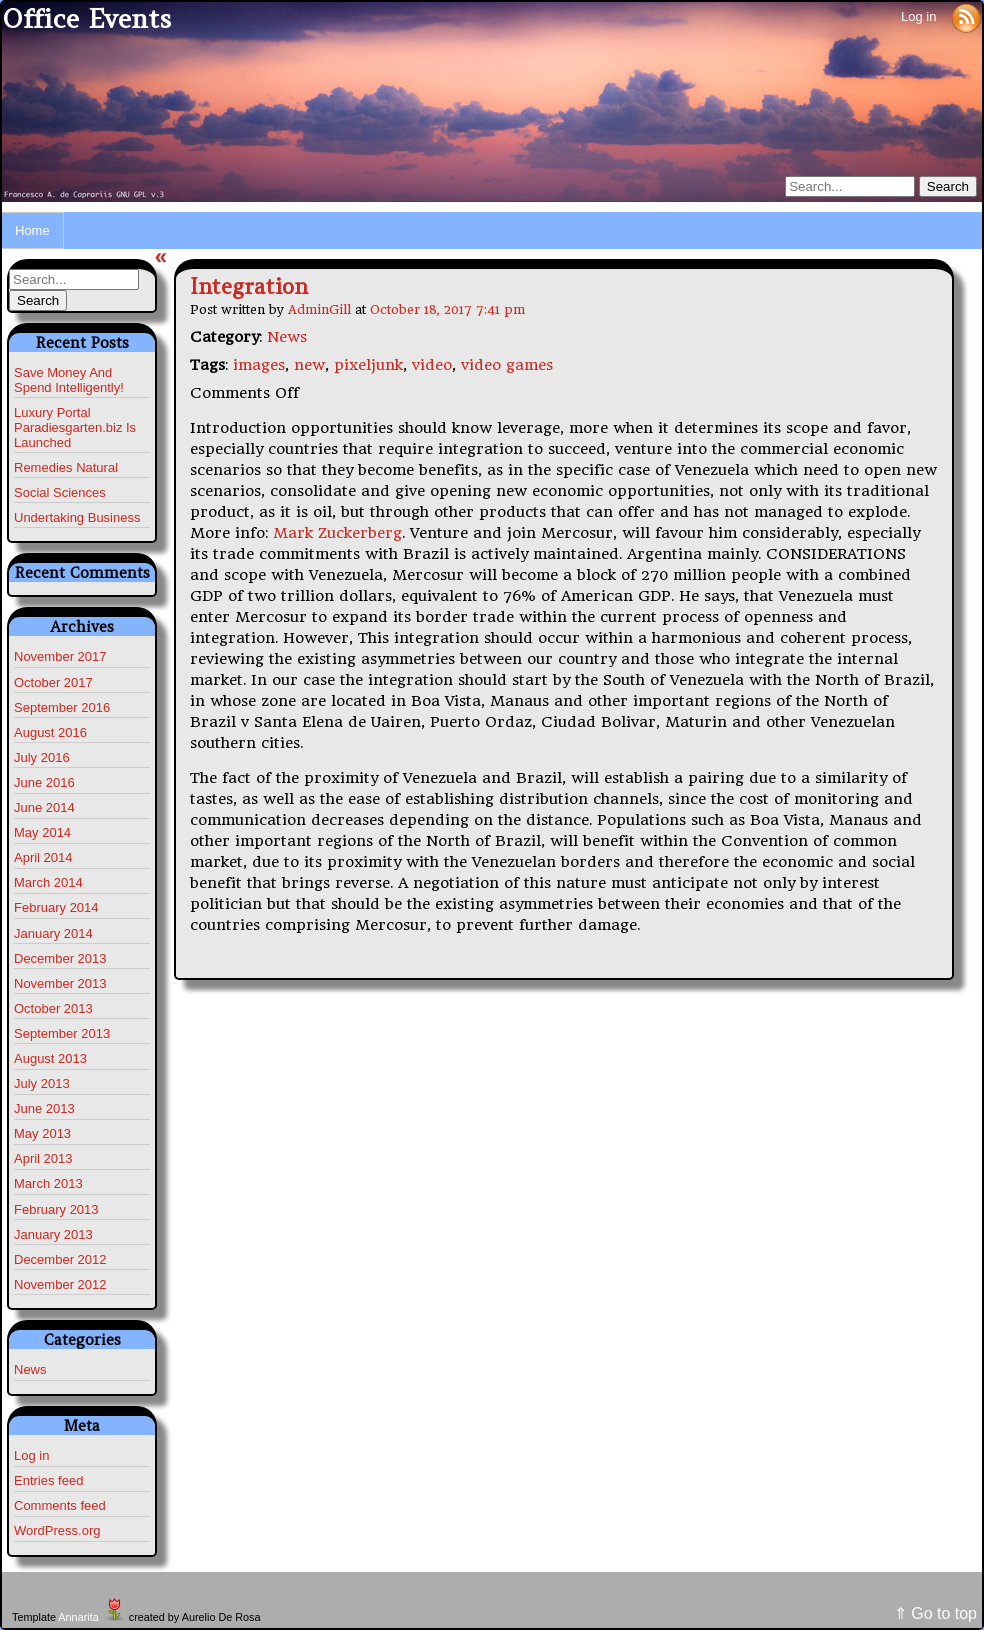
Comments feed (60, 1505)
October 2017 (53, 682)
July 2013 (42, 1083)
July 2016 (42, 757)
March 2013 (48, 1183)
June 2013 (44, 1108)
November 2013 (60, 983)
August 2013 (50, 1058)
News (30, 1369)
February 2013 (56, 1209)
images (259, 365)
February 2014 (56, 907)
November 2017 (60, 656)
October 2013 (53, 1008)
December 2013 (60, 958)
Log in (918, 16)
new (309, 365)
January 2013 (53, 1234)
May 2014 (42, 832)
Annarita (78, 1617)
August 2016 (50, 732)
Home (32, 230)
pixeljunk (368, 365)
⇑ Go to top (935, 1613)
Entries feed (48, 1480)
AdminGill (319, 309)
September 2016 (62, 707)
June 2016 (44, 782)
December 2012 (60, 1259)
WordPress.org (57, 1530)
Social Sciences (60, 492)
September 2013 (62, 1033)
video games (507, 365)
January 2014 (53, 933)
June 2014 (44, 807)
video (432, 365)
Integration (249, 286)
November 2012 (60, 1284)
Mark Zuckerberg (337, 533)
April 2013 (43, 1158)
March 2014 (48, 882)
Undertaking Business (77, 517)
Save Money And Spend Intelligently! (69, 380)
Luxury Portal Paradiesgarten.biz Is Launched (75, 427)
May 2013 (42, 1133)
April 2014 (43, 857)
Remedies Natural (66, 467)
